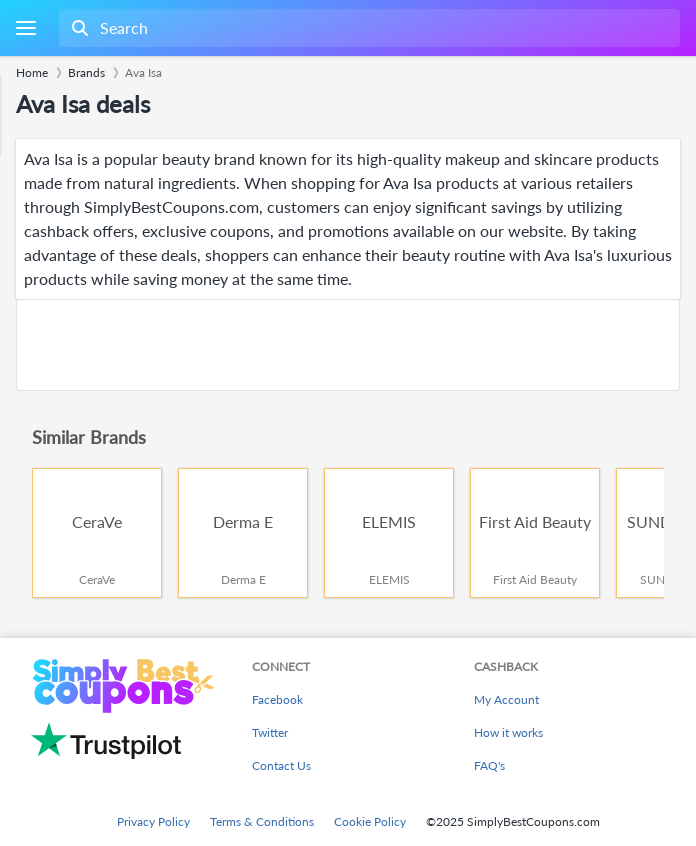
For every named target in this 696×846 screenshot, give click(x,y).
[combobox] (367, 28)
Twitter (270, 732)
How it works (508, 732)
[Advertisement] (348, 345)
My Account (506, 699)
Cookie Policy (370, 821)
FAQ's (489, 765)
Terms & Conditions (262, 821)
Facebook (277, 699)
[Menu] (25, 28)
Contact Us (281, 765)
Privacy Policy (153, 821)
